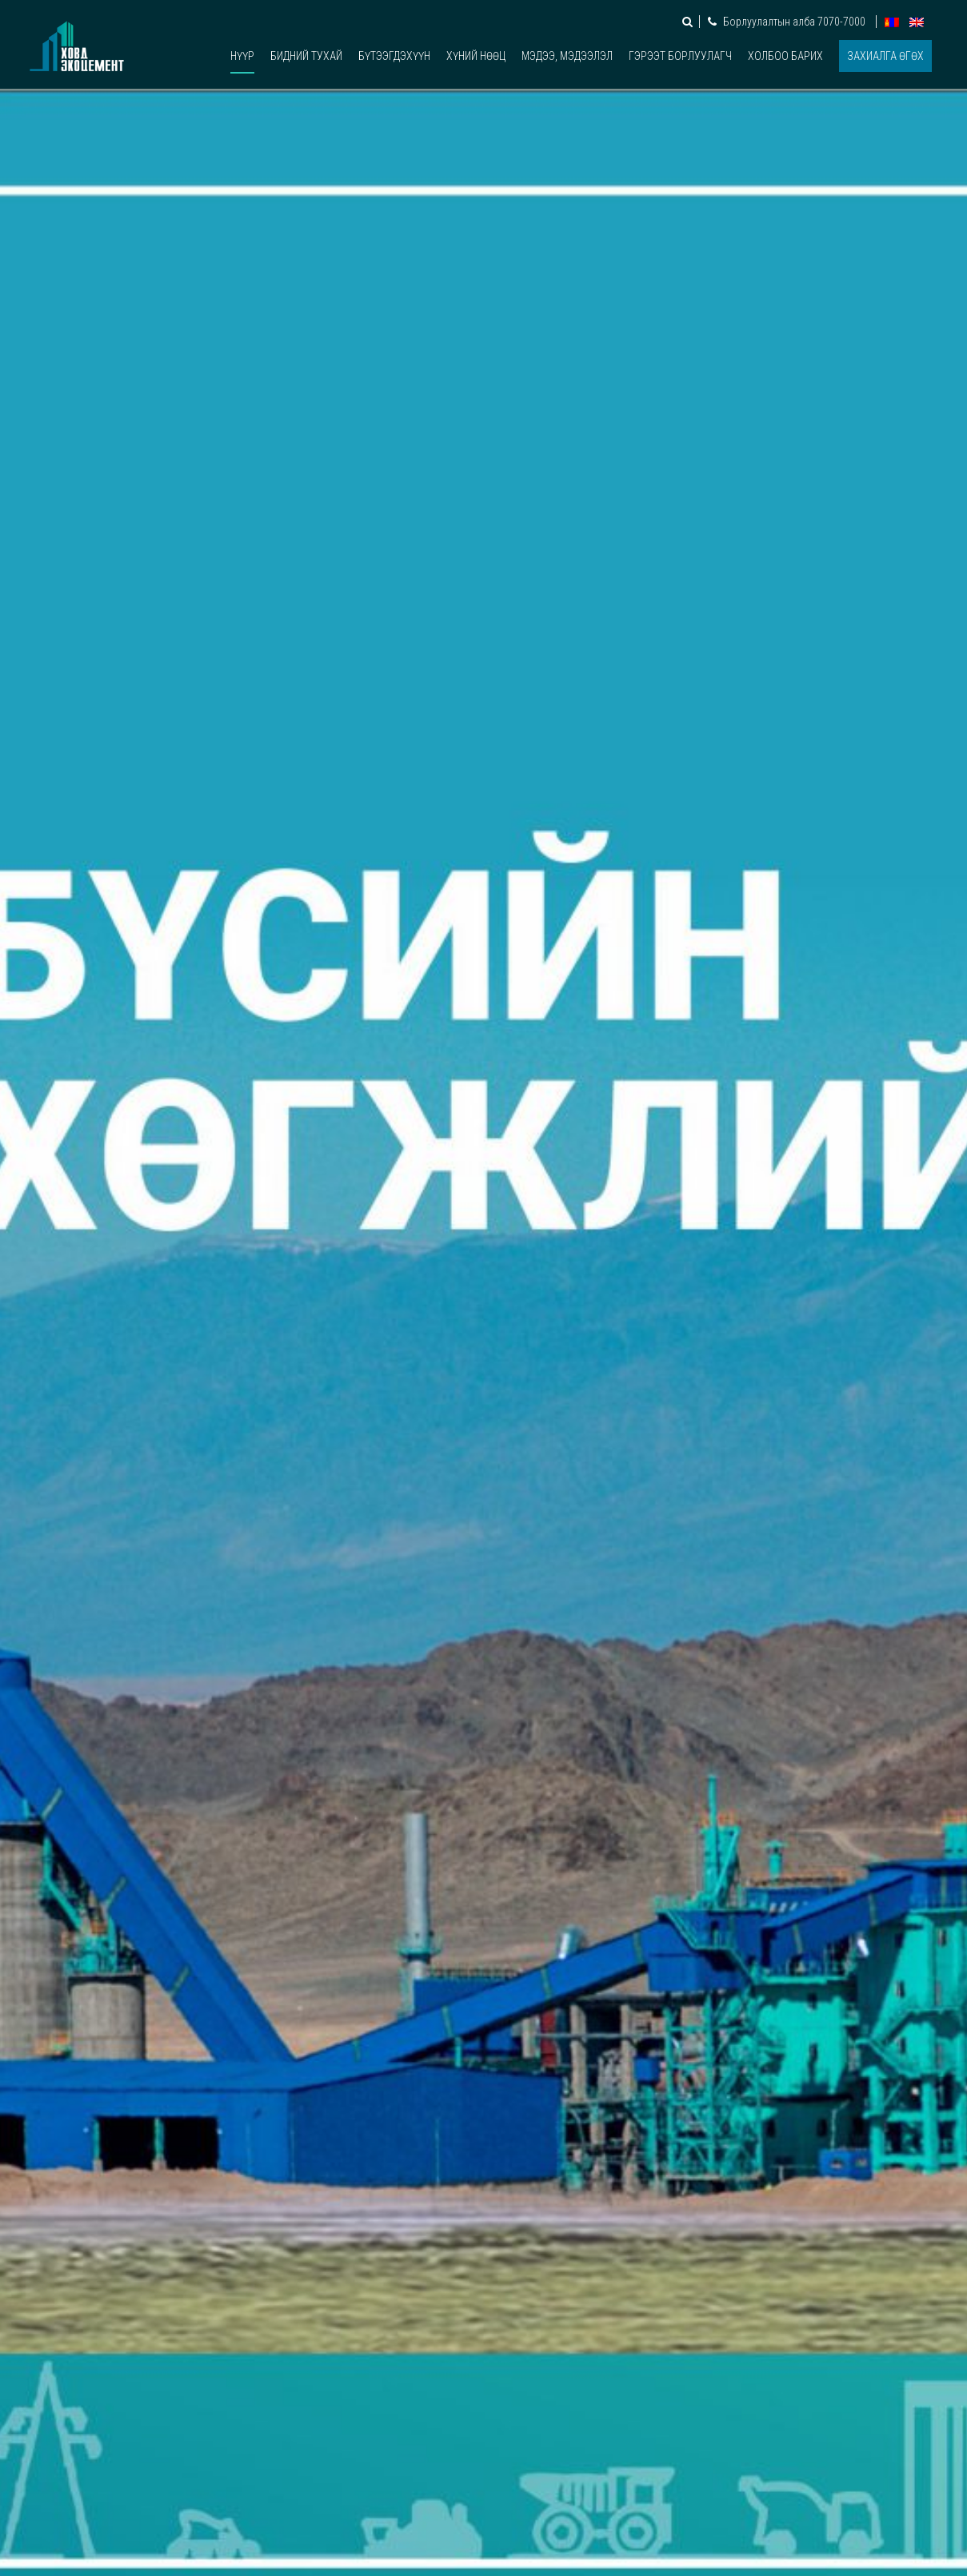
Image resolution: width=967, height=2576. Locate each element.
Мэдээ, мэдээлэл (567, 56)
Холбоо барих (785, 56)
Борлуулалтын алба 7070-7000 (788, 21)
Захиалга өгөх (885, 56)
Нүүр (242, 56)
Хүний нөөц (475, 56)
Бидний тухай (306, 56)
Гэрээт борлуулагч (680, 56)
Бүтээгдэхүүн (394, 56)
